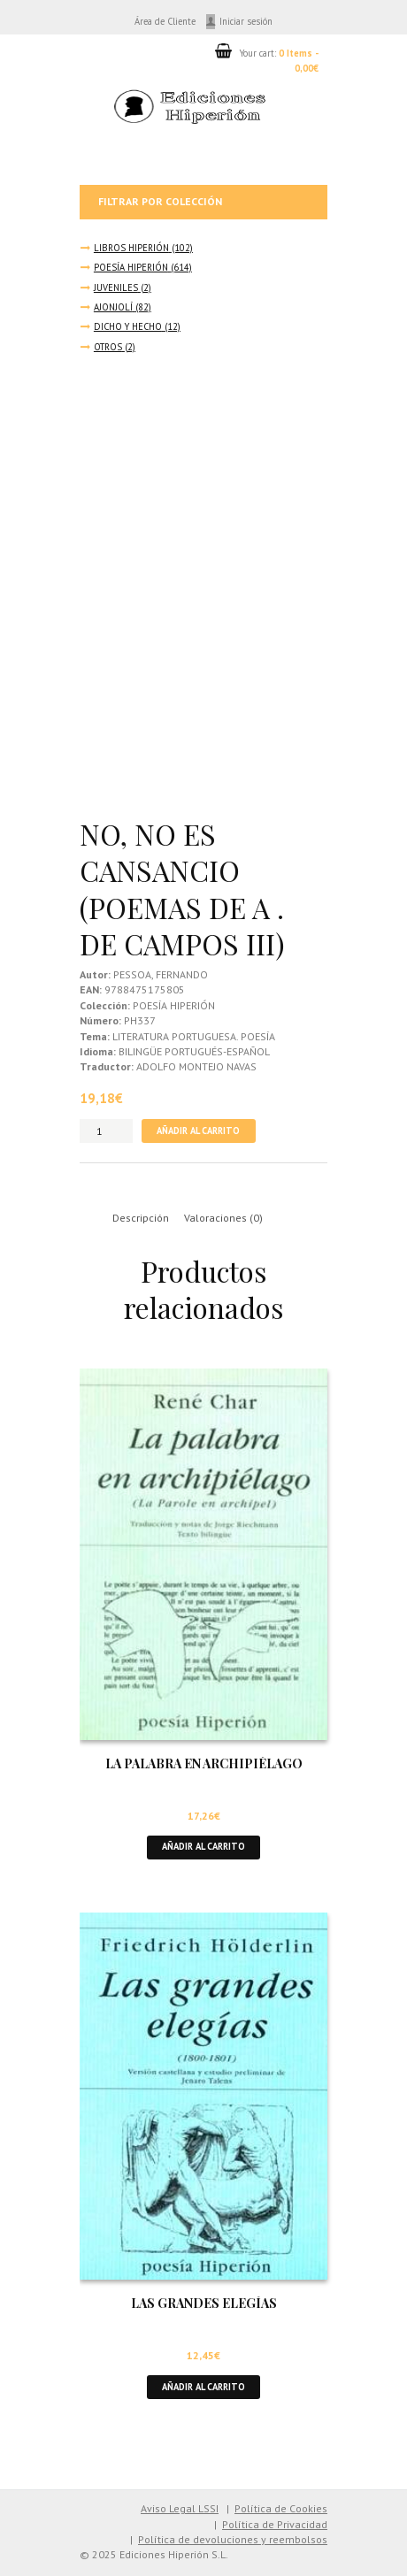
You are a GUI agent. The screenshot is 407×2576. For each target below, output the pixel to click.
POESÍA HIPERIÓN (131, 267)
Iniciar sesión (246, 21)
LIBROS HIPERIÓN (131, 248)
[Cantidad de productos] (106, 1131)
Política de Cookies (280, 2508)
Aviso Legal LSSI (180, 2508)
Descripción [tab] (140, 1217)
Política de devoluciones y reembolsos (232, 2539)
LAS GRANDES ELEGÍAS (204, 2303)
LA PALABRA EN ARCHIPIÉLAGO (204, 1763)
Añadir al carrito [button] (203, 1846)
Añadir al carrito (198, 1130)
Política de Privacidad (274, 2524)
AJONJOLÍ (113, 307)
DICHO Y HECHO (128, 326)
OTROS (108, 347)
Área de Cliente (165, 21)
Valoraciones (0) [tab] (223, 1217)
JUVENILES (116, 287)
